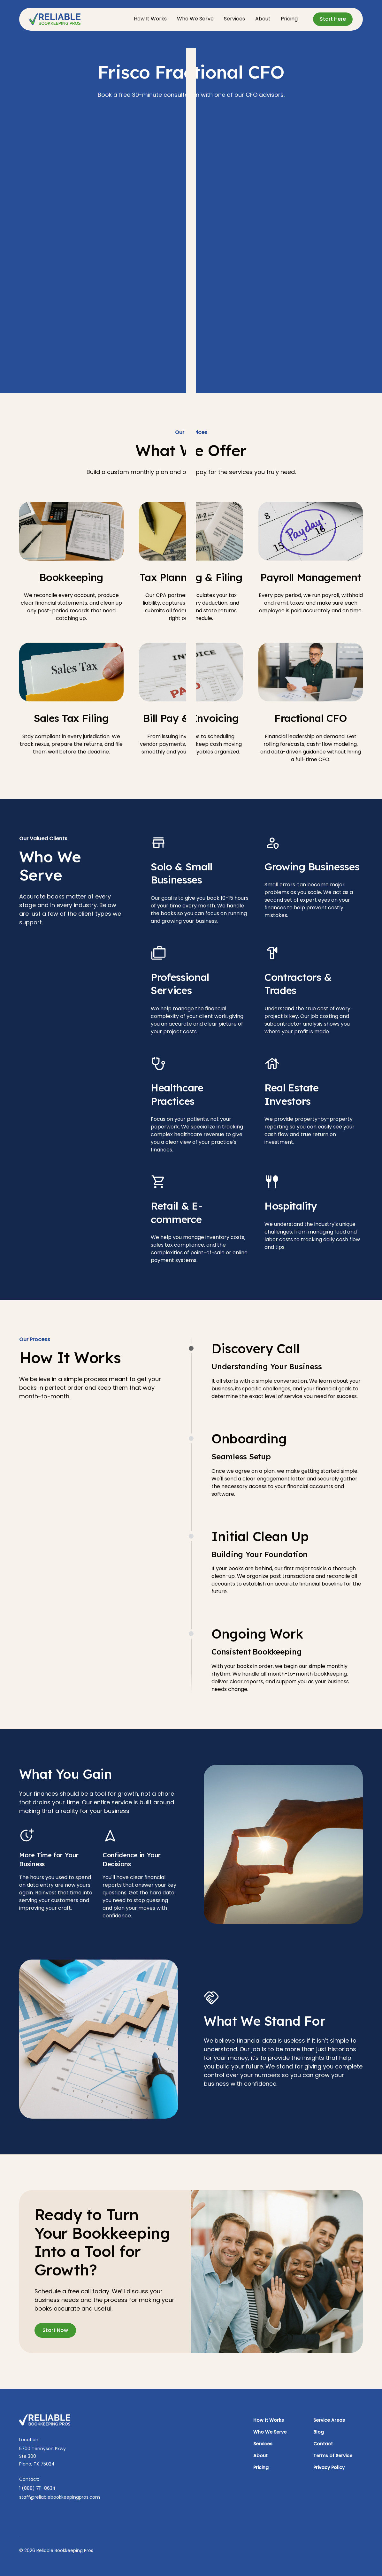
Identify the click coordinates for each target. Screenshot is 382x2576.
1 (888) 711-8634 (37, 2488)
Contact (323, 2444)
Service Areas (329, 2420)
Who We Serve (195, 18)
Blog (318, 2432)
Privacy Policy (329, 2467)
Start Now (55, 2330)
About (263, 18)
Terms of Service (332, 2455)
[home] (54, 19)
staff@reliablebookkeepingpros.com (59, 2497)
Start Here (333, 19)
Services (234, 18)
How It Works (150, 18)
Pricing (289, 18)
